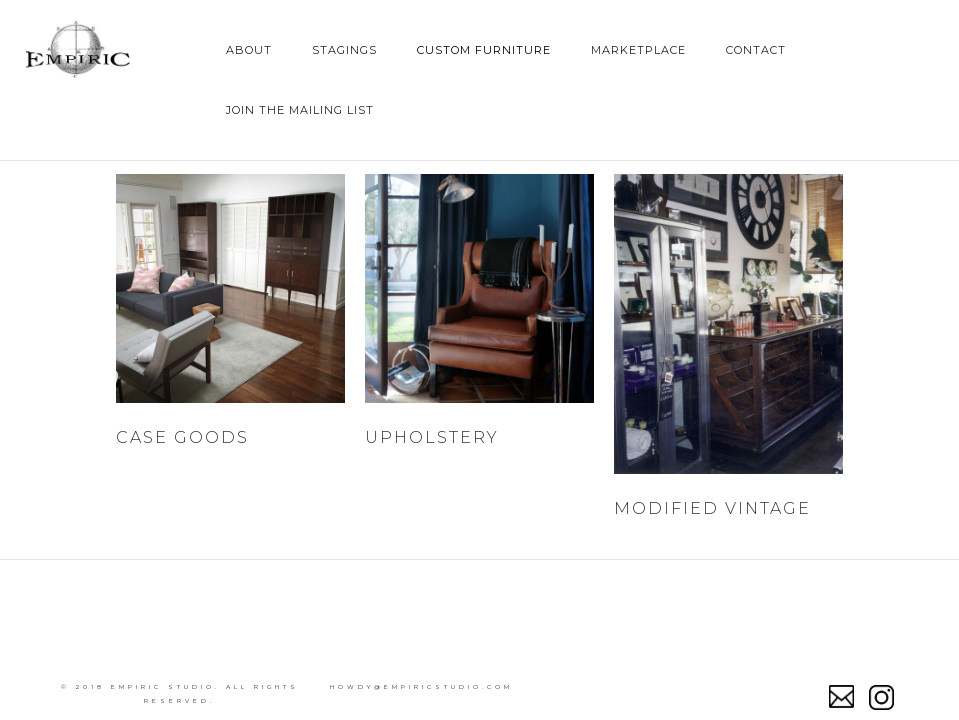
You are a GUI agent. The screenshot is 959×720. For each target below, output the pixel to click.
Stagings (344, 50)
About (249, 50)
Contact (756, 50)
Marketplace (638, 50)
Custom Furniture (484, 50)
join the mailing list (300, 110)
